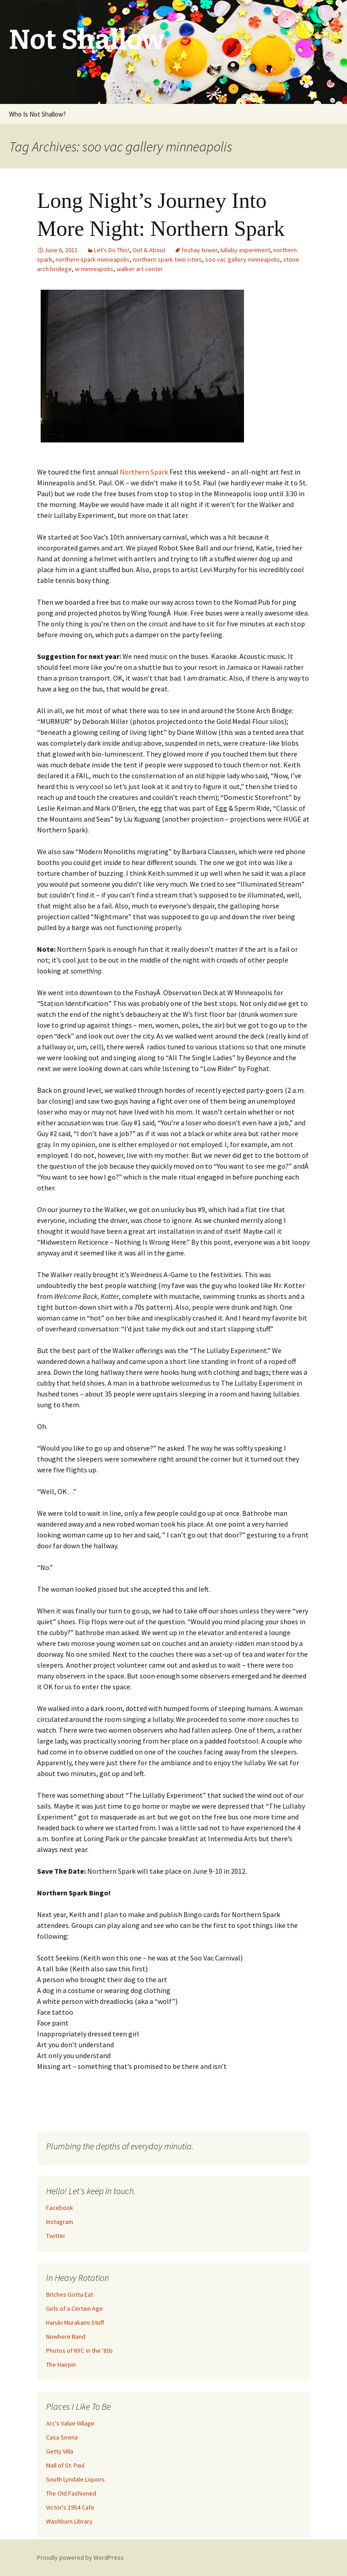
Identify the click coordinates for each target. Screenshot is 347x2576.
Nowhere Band (65, 2336)
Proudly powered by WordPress (80, 2557)
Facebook (59, 2208)
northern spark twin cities (167, 259)
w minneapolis (94, 269)
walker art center (140, 269)
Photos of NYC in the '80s (79, 2350)
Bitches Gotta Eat (69, 2294)
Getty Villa (59, 2451)
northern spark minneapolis (93, 259)
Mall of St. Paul (65, 2465)
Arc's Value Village (70, 2423)
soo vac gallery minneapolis (242, 259)
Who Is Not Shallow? (37, 114)
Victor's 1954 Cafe (70, 2507)
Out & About (148, 250)
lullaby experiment (245, 250)
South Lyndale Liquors (75, 2479)
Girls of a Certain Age (74, 2308)
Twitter (56, 2236)
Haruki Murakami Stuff (75, 2322)
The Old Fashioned (71, 2493)
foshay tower (199, 250)
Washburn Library (69, 2521)
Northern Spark (144, 471)
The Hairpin (61, 2364)
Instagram (59, 2222)
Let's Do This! (111, 250)
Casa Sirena (62, 2437)
